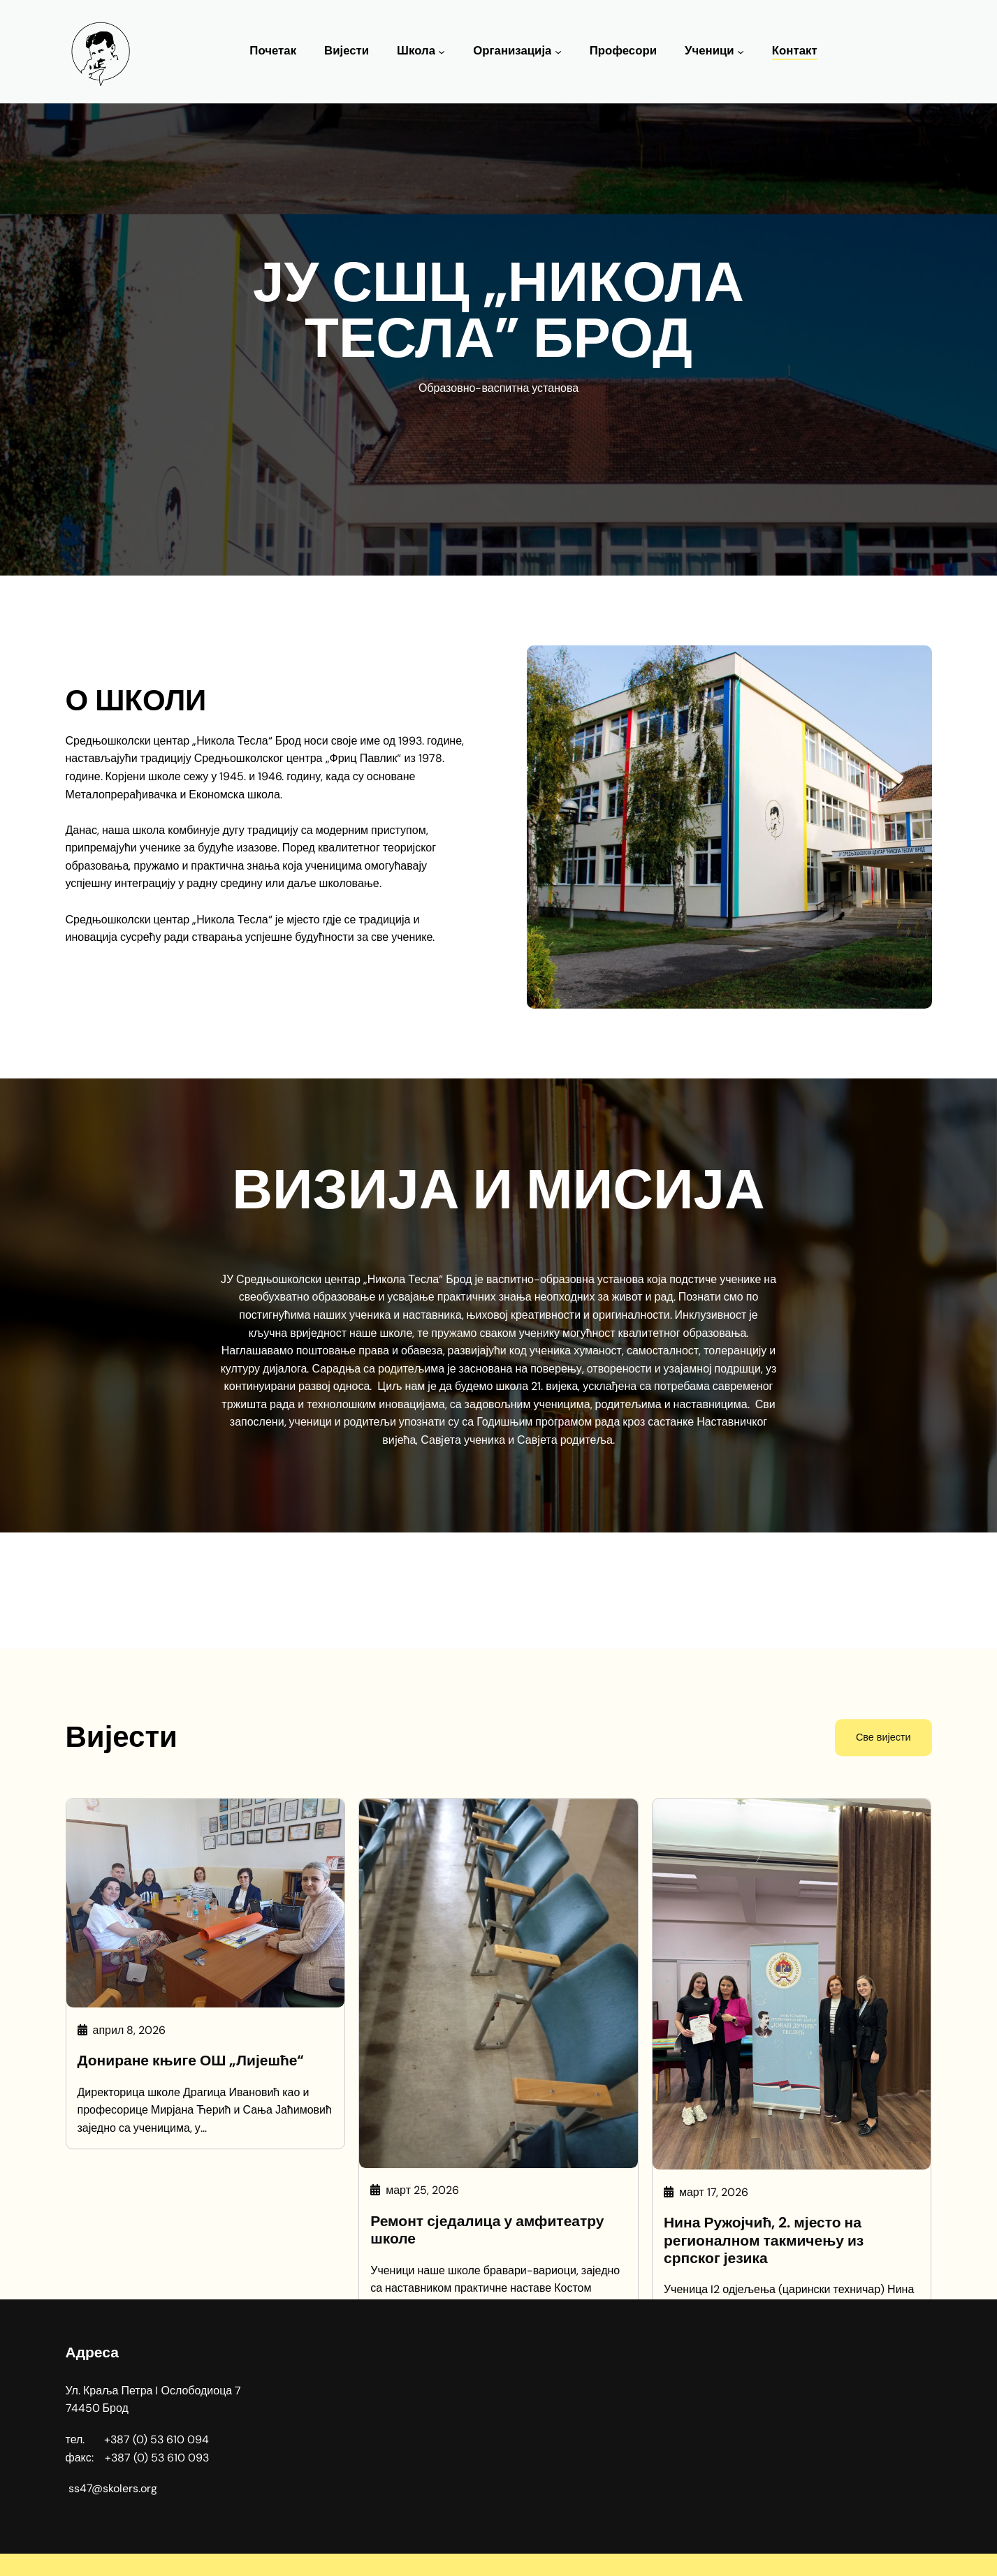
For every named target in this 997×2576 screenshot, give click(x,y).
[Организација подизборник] (558, 51)
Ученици (709, 50)
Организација (512, 50)
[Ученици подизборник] (740, 51)
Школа (416, 50)
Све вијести (883, 2218)
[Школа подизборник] (441, 51)
